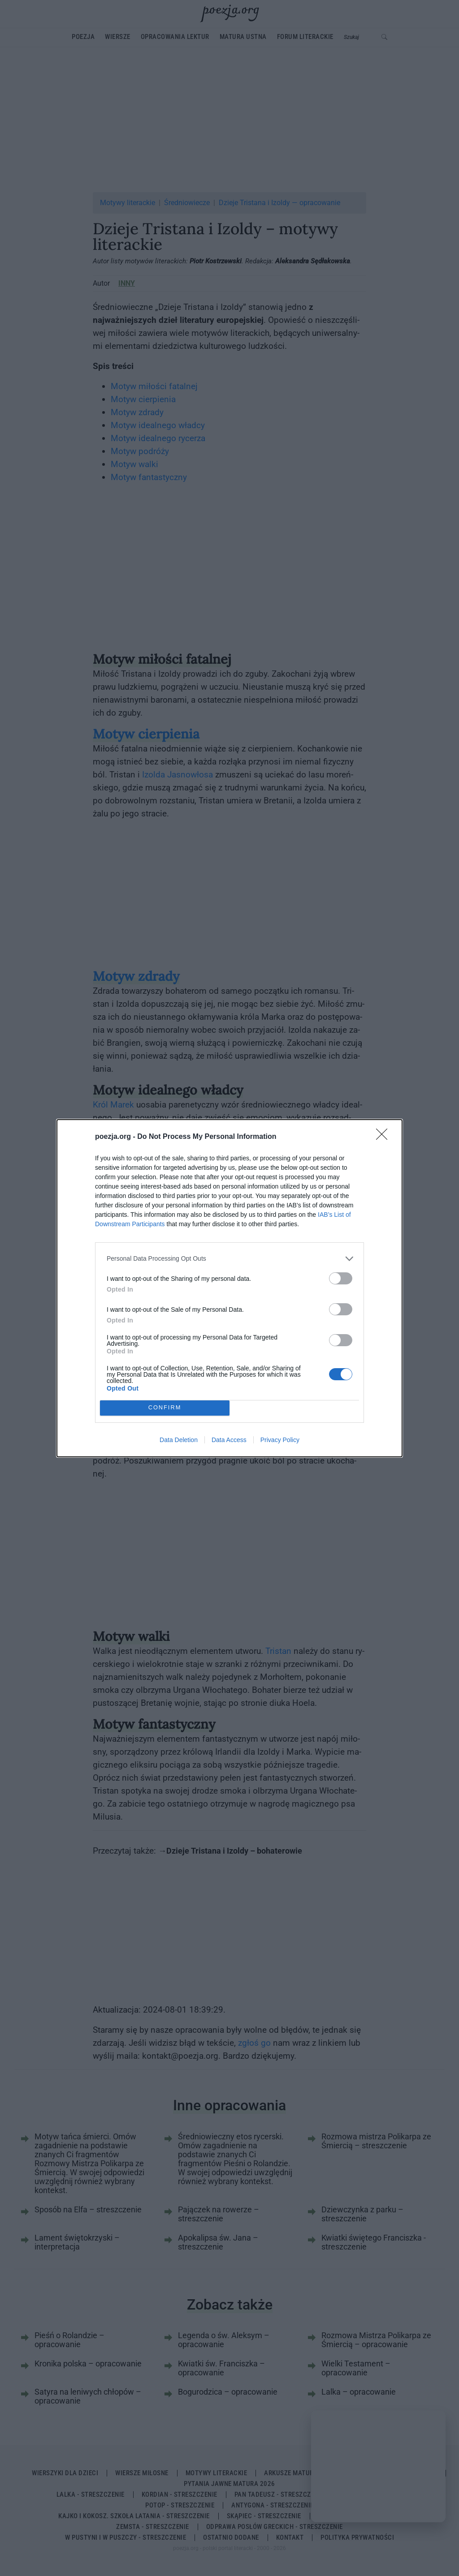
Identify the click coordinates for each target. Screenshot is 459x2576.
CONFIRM (165, 1407)
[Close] (384, 1137)
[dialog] (229, 1288)
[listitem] (229, 1258)
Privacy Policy (279, 1439)
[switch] (340, 1278)
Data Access (229, 1439)
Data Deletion (179, 1439)
